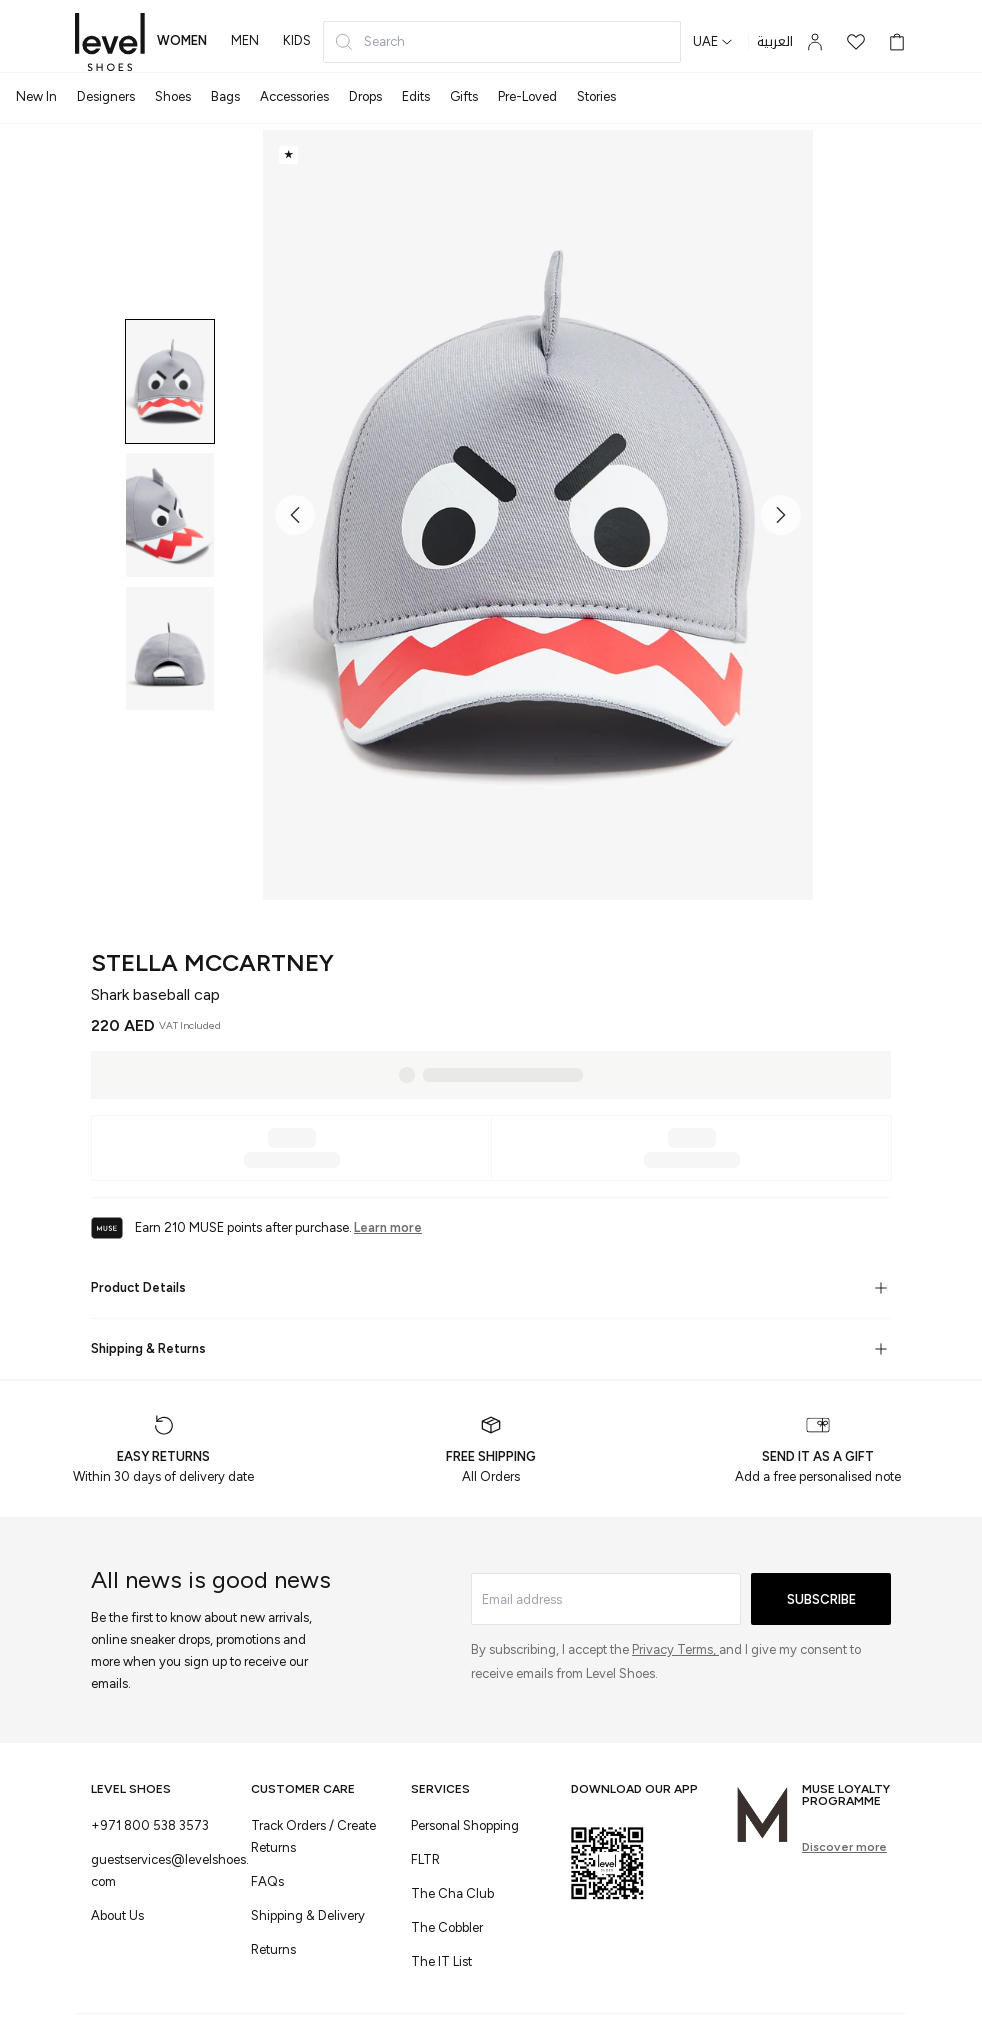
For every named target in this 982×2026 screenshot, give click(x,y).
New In (36, 96)
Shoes (173, 96)
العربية (775, 42)
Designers (106, 96)
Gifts (464, 96)
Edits (416, 96)
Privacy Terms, (675, 1649)
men (245, 40)
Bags (225, 96)
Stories (596, 96)
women (182, 40)
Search (369, 42)
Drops (365, 96)
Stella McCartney (212, 962)
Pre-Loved (527, 96)
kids (297, 40)
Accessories (294, 96)
